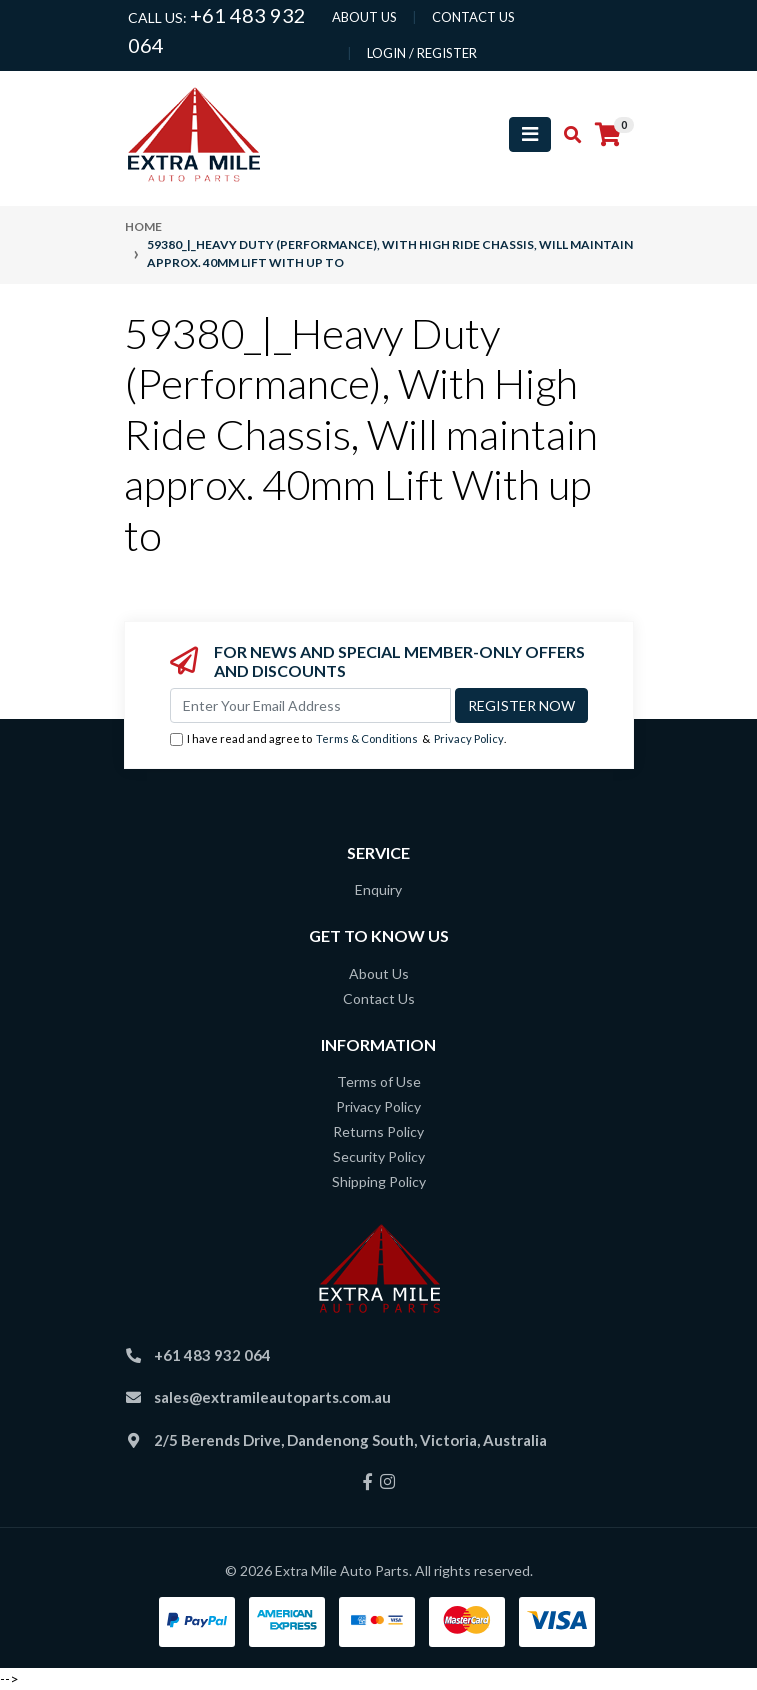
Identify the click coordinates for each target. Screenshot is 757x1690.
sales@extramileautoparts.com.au (272, 1397)
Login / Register (422, 53)
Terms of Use (379, 1081)
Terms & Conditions (367, 738)
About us (364, 17)
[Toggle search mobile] (566, 135)
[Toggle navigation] (530, 134)
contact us (473, 17)
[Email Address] (310, 705)
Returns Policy (378, 1131)
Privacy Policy (469, 738)
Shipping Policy (379, 1181)
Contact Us (379, 998)
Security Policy (379, 1156)
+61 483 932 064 (212, 1355)
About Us (379, 973)
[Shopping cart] (608, 135)
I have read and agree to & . (338, 739)
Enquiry (378, 889)
